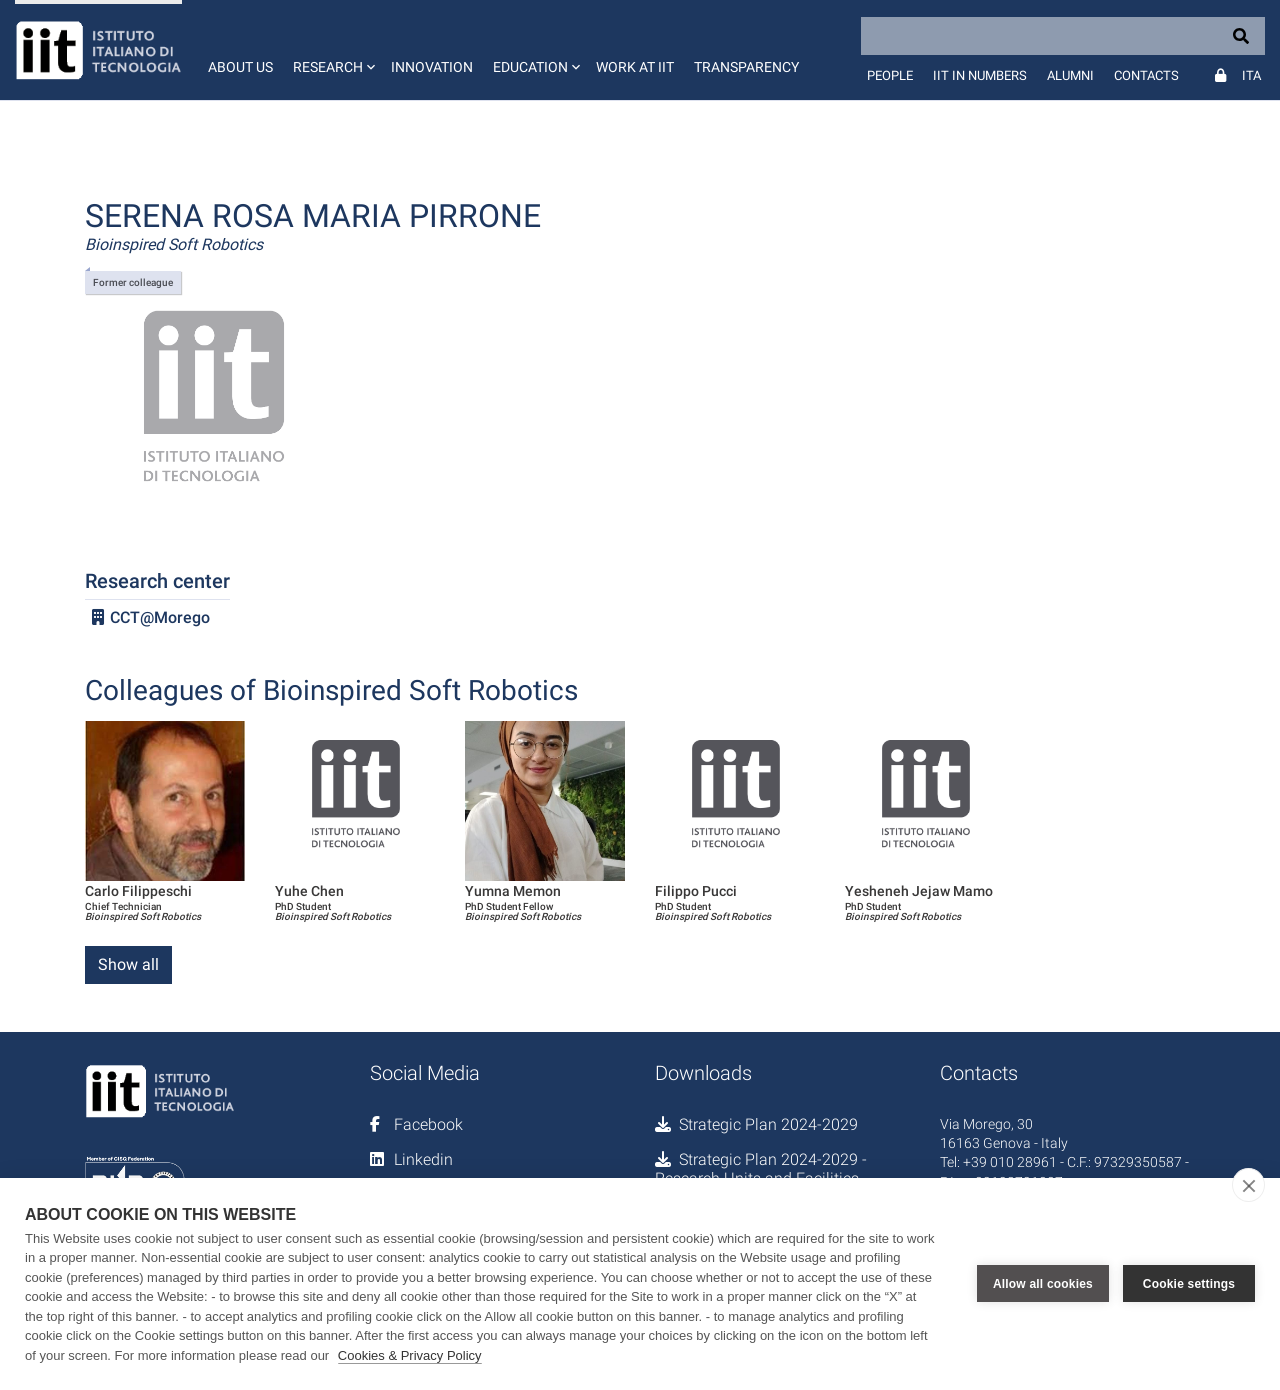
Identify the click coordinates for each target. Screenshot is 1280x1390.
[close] (1248, 1185)
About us (240, 67)
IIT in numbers (980, 75)
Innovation (432, 67)
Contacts (1146, 75)
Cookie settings (1189, 1284)
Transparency (746, 67)
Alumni (1070, 75)
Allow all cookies (1043, 1284)
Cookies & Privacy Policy (410, 1355)
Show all (128, 964)
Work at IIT (635, 67)
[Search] (1063, 36)
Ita (1251, 75)
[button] (332, 50)
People (890, 75)
